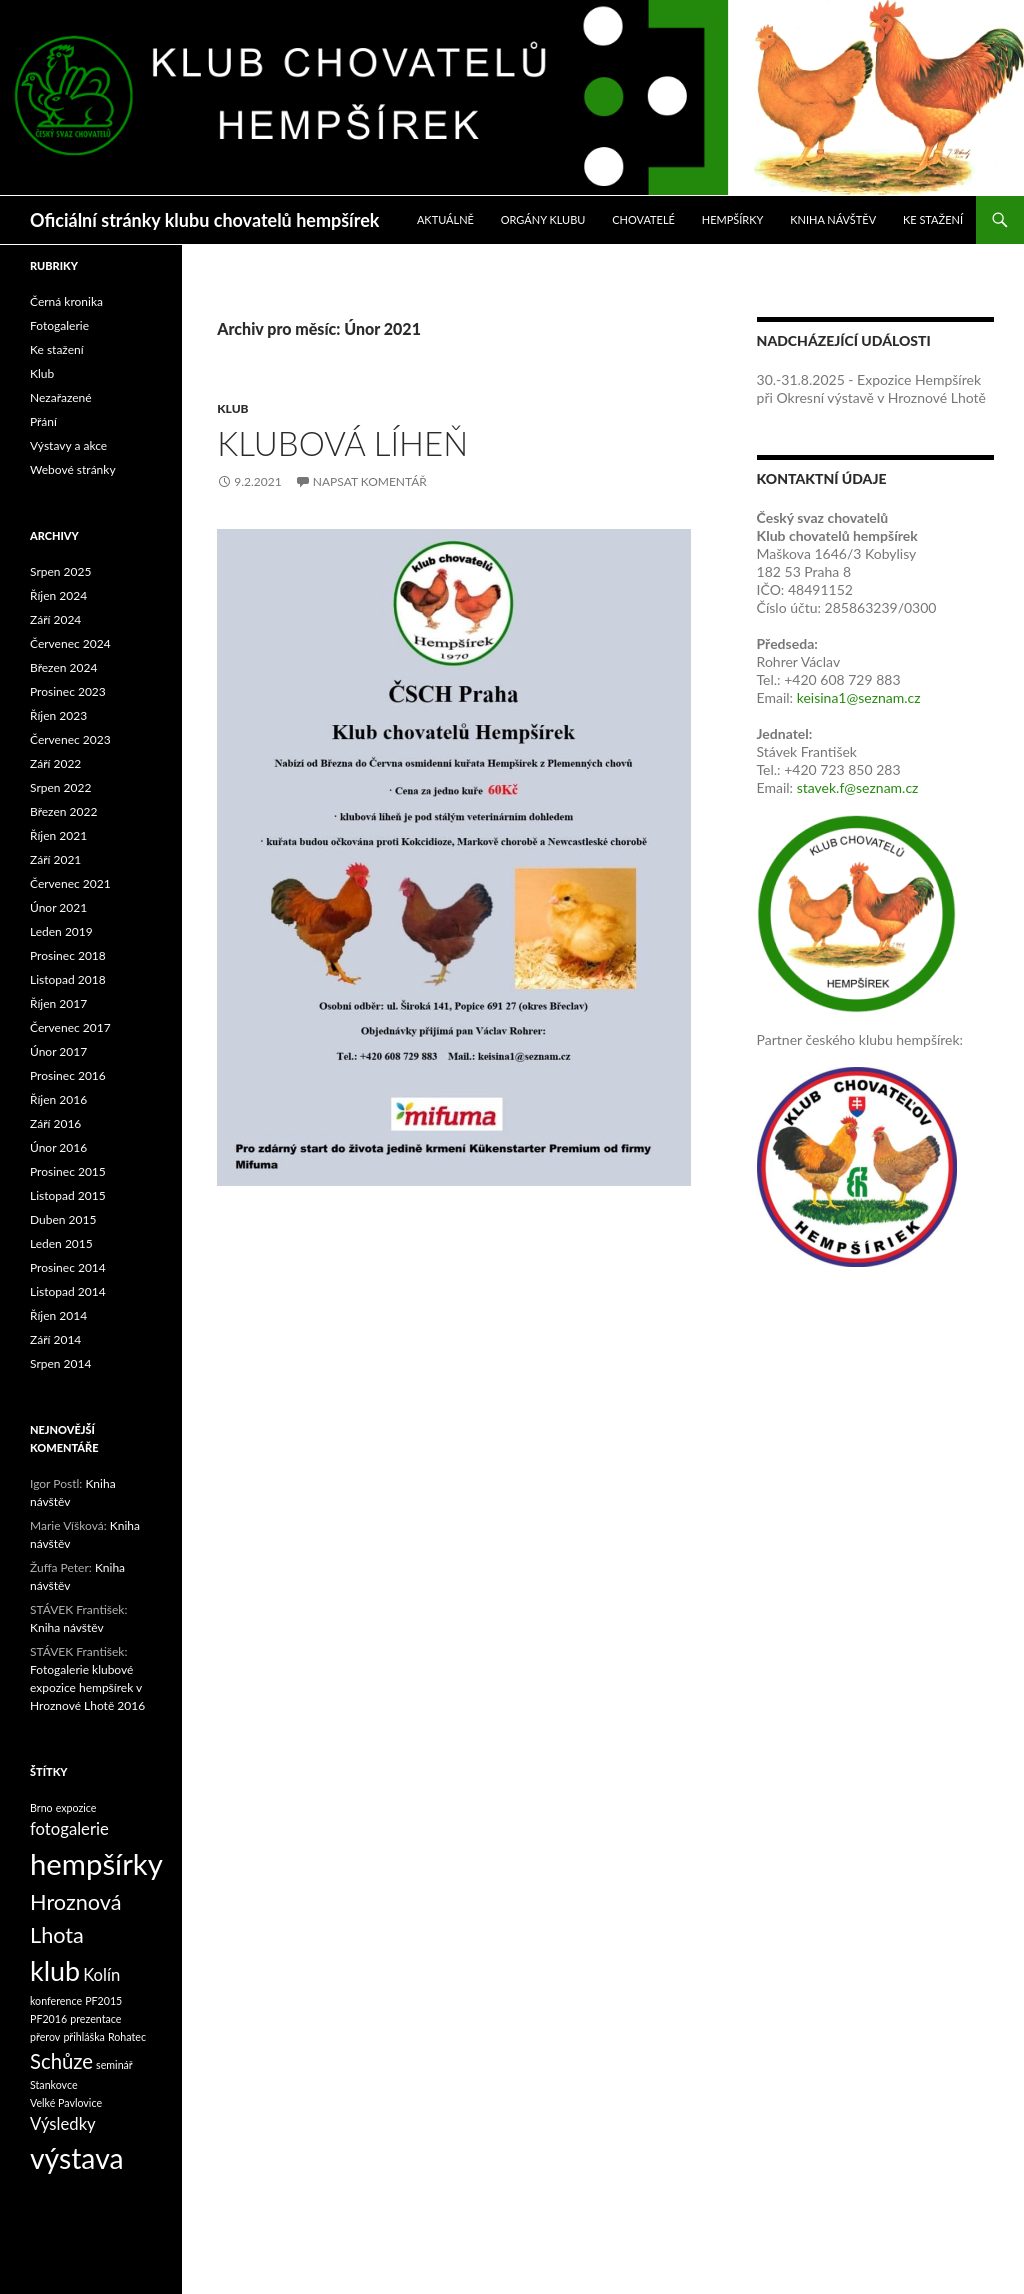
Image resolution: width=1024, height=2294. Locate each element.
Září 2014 (55, 1339)
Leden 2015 (61, 1243)
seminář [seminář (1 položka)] (114, 2064)
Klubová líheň (342, 443)
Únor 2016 (58, 1147)
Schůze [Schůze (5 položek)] (61, 2061)
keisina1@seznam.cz (859, 697)
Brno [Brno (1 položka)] (41, 1807)
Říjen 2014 (58, 1315)
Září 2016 (55, 1123)
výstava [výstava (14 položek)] (77, 2158)
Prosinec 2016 (68, 1075)
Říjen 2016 (58, 1099)
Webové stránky (73, 469)
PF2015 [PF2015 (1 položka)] (103, 2000)
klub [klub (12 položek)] (55, 1970)
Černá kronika (66, 301)
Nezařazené (61, 397)
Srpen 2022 (60, 787)
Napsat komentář (370, 481)
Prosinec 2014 (68, 1267)
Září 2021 (55, 859)
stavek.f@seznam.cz (858, 787)
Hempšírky (733, 219)
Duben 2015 (63, 1219)
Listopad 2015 (68, 1195)
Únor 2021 (58, 907)
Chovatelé (643, 219)
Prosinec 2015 (68, 1171)
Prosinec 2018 (68, 955)
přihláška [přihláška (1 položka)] (84, 2036)
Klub (232, 408)
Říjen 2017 (58, 1003)
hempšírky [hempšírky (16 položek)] (96, 1863)
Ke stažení (933, 219)
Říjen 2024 (58, 595)
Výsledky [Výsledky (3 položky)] (63, 2124)
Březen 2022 (63, 811)
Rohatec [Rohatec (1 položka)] (127, 2036)
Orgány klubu (543, 219)
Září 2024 (55, 619)
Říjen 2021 (58, 835)
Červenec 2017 (70, 1027)
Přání (43, 421)
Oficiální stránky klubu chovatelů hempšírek (204, 220)
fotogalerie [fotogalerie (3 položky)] (69, 1829)
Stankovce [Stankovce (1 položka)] (54, 2084)
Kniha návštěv (833, 219)
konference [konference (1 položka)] (56, 2000)
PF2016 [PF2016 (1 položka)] (48, 2018)
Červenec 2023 (70, 739)
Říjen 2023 (58, 715)
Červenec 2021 (70, 883)
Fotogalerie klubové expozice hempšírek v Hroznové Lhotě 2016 (87, 1687)
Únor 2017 (58, 1051)
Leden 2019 (61, 931)
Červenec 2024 (70, 643)
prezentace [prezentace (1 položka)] (95, 2018)
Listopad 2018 (68, 979)
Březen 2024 (63, 667)
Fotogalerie (59, 325)
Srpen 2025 (60, 571)
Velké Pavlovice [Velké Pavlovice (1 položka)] (66, 2102)
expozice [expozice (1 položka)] (76, 1807)
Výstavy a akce (68, 445)
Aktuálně (445, 219)
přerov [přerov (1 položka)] (45, 2036)
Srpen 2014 (60, 1363)
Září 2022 (55, 763)
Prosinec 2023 (68, 691)
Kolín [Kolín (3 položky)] (101, 1975)
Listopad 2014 (68, 1291)
